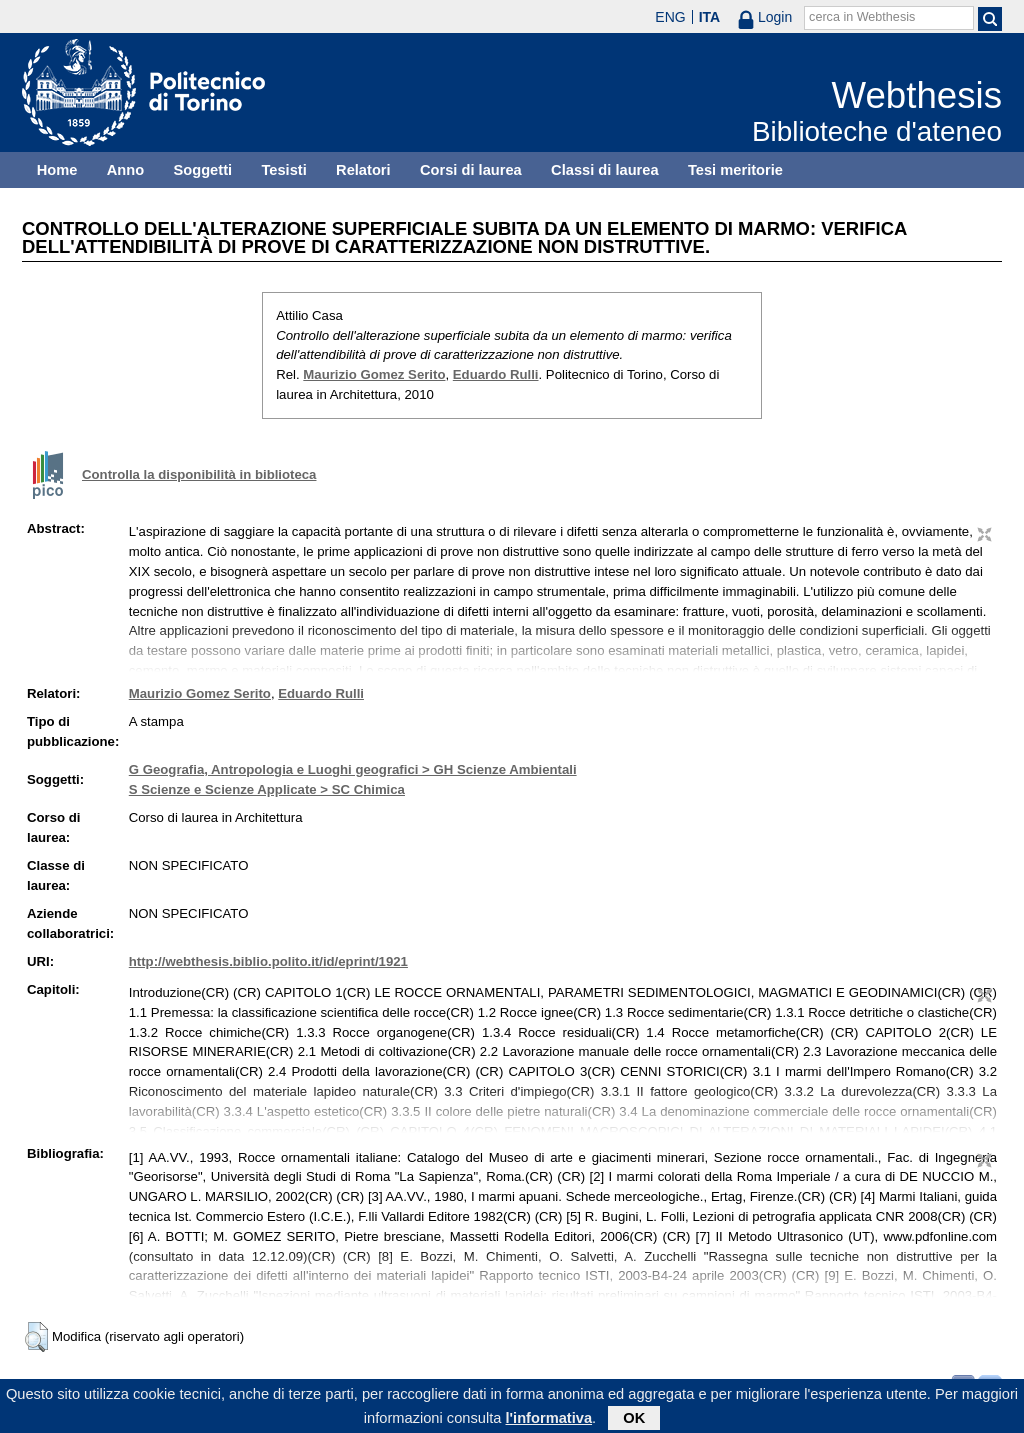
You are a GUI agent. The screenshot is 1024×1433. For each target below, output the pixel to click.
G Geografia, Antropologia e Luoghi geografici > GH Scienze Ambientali (353, 769)
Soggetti (202, 170)
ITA (710, 17)
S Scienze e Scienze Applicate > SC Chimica (267, 789)
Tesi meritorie (735, 170)
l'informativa (549, 1422)
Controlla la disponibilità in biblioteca (199, 474)
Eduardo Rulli (496, 374)
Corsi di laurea (471, 170)
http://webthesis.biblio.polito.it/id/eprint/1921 (268, 961)
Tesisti (283, 170)
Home (57, 170)
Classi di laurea (605, 170)
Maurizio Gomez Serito (374, 374)
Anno (125, 170)
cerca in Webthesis (862, 17)
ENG (670, 17)
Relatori (363, 170)
